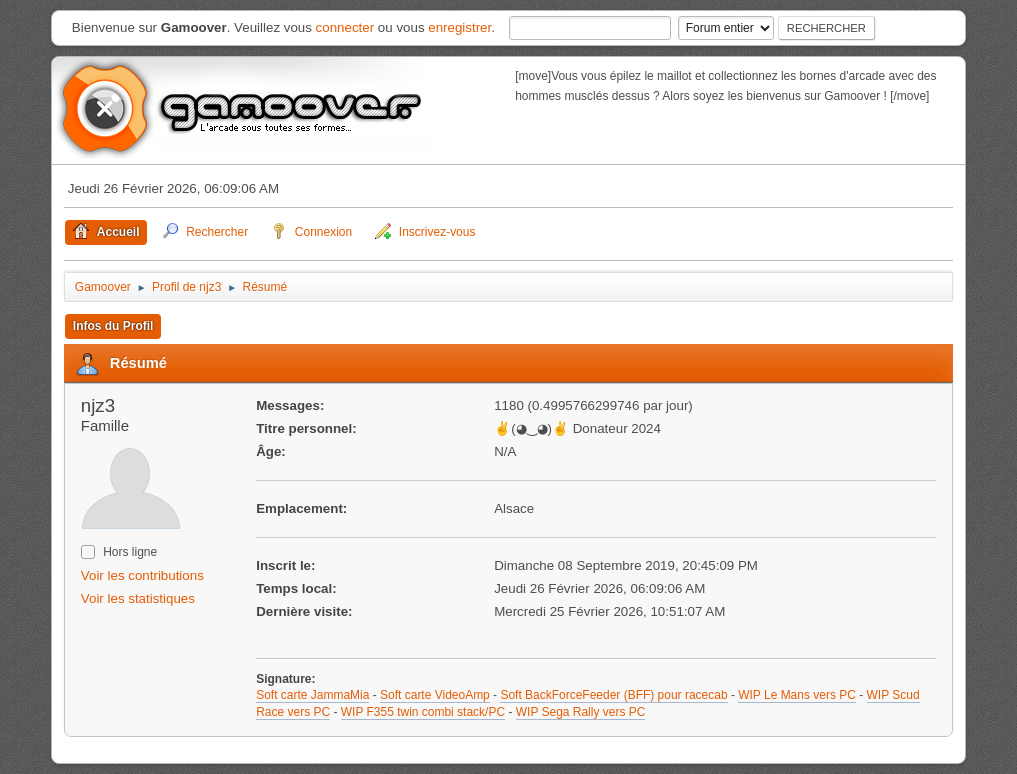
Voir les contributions (142, 575)
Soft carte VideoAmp (435, 695)
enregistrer (459, 27)
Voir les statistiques (138, 598)
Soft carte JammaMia (312, 695)
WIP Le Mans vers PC (797, 695)
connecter (345, 27)
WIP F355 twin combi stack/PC (423, 712)
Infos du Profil (113, 326)
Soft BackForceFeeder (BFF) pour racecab (613, 695)
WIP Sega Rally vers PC (581, 712)
